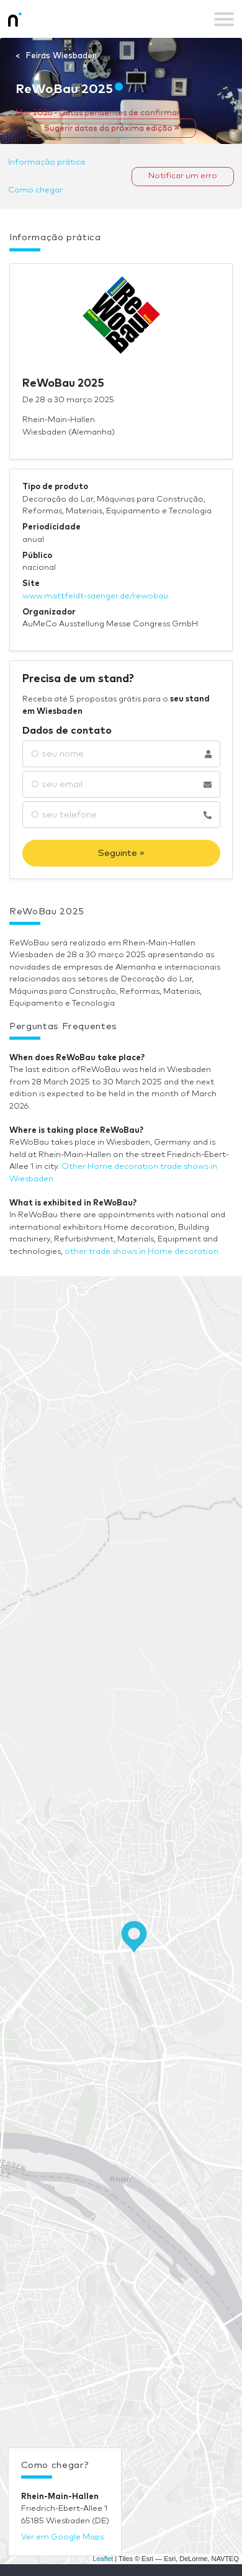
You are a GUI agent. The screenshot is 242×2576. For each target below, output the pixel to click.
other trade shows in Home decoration (141, 1252)
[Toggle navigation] (224, 19)
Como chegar (35, 190)
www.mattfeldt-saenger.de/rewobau (95, 596)
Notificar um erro (182, 176)
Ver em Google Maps (62, 2537)
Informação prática (46, 162)
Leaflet (102, 2558)
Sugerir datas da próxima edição (111, 128)
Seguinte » (121, 853)
